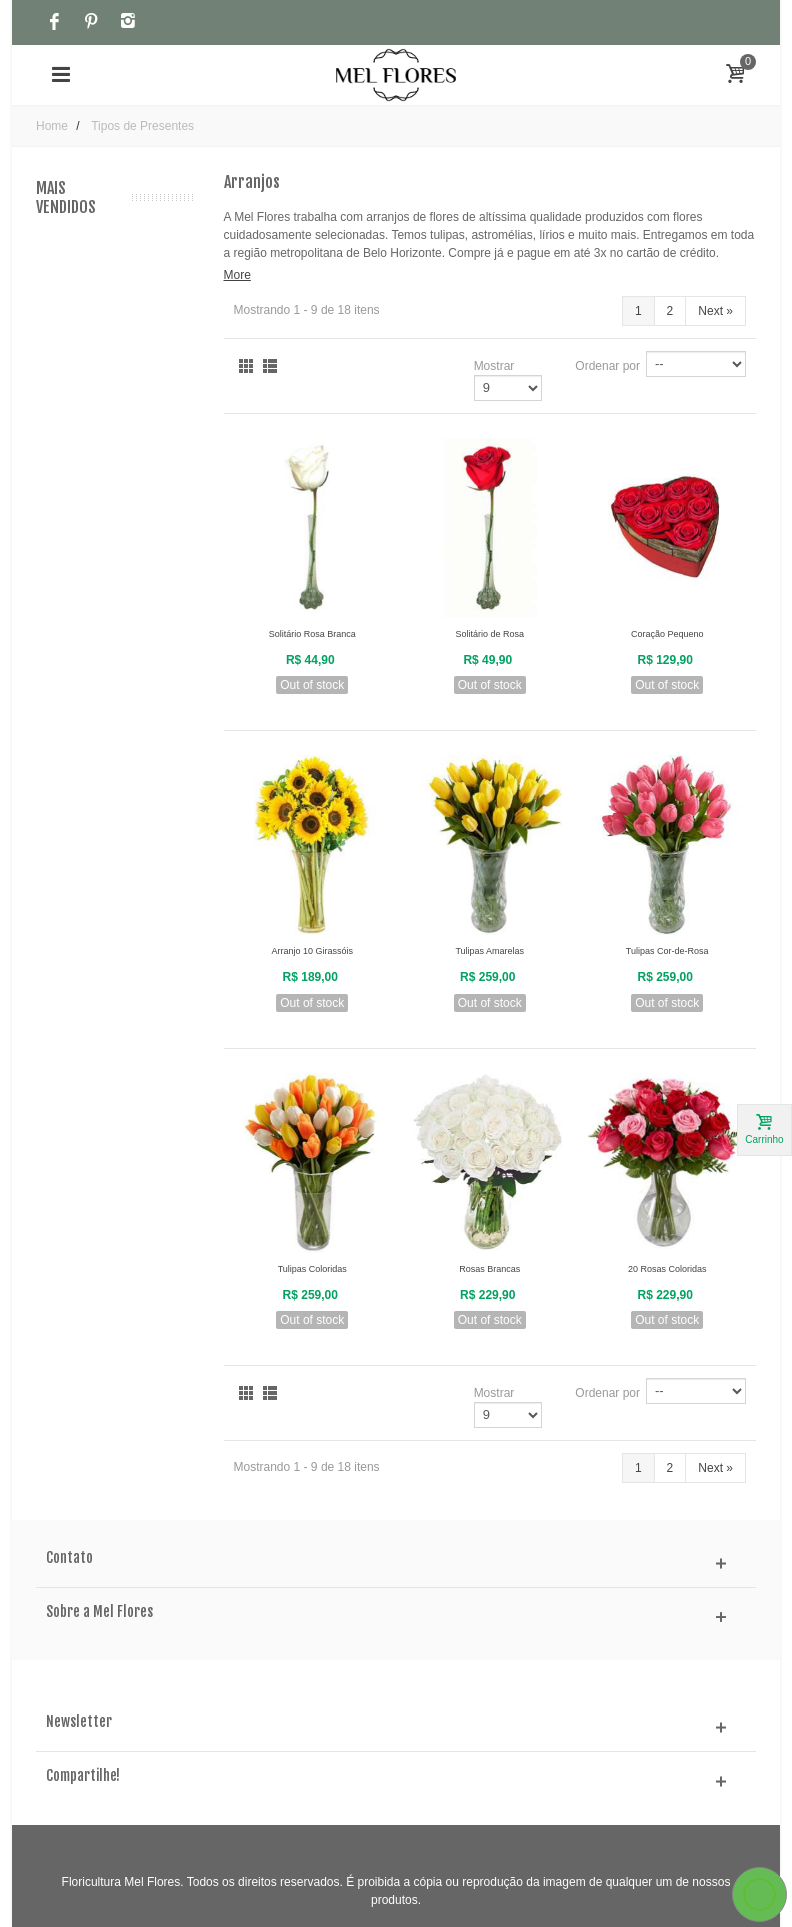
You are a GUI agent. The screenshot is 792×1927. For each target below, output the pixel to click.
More (237, 275)
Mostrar (494, 366)
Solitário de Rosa (489, 634)
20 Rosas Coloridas (667, 1269)
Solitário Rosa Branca (312, 634)
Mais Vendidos (66, 198)
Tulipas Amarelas (489, 951)
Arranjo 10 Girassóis (312, 951)
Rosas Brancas (489, 1269)
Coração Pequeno (667, 634)
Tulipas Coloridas (312, 1269)
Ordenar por (607, 366)
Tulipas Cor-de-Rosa (667, 951)
